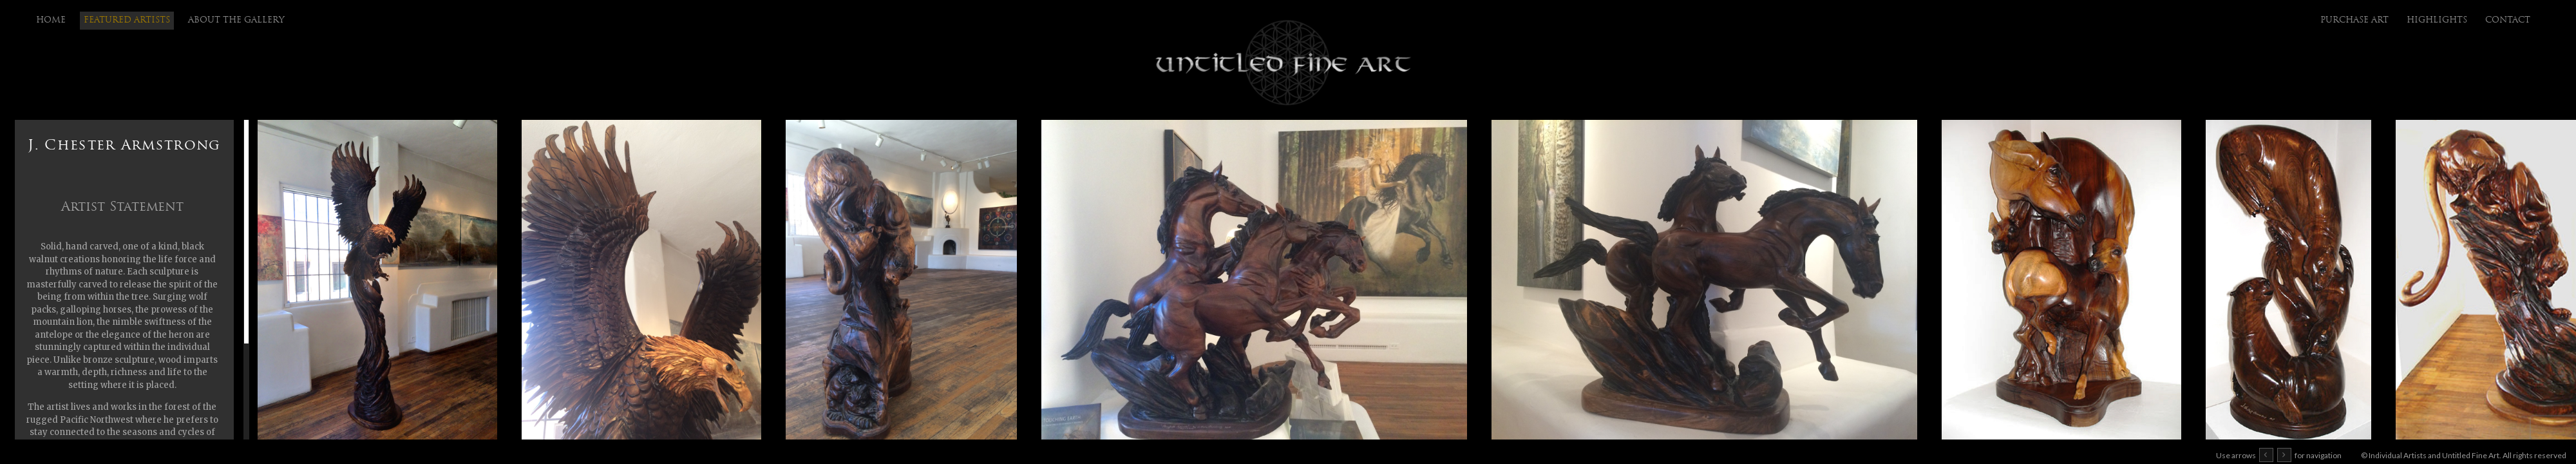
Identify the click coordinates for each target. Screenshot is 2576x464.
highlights (2437, 20)
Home (51, 20)
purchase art (2354, 20)
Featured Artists (127, 20)
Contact (2507, 20)
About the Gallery (236, 20)
